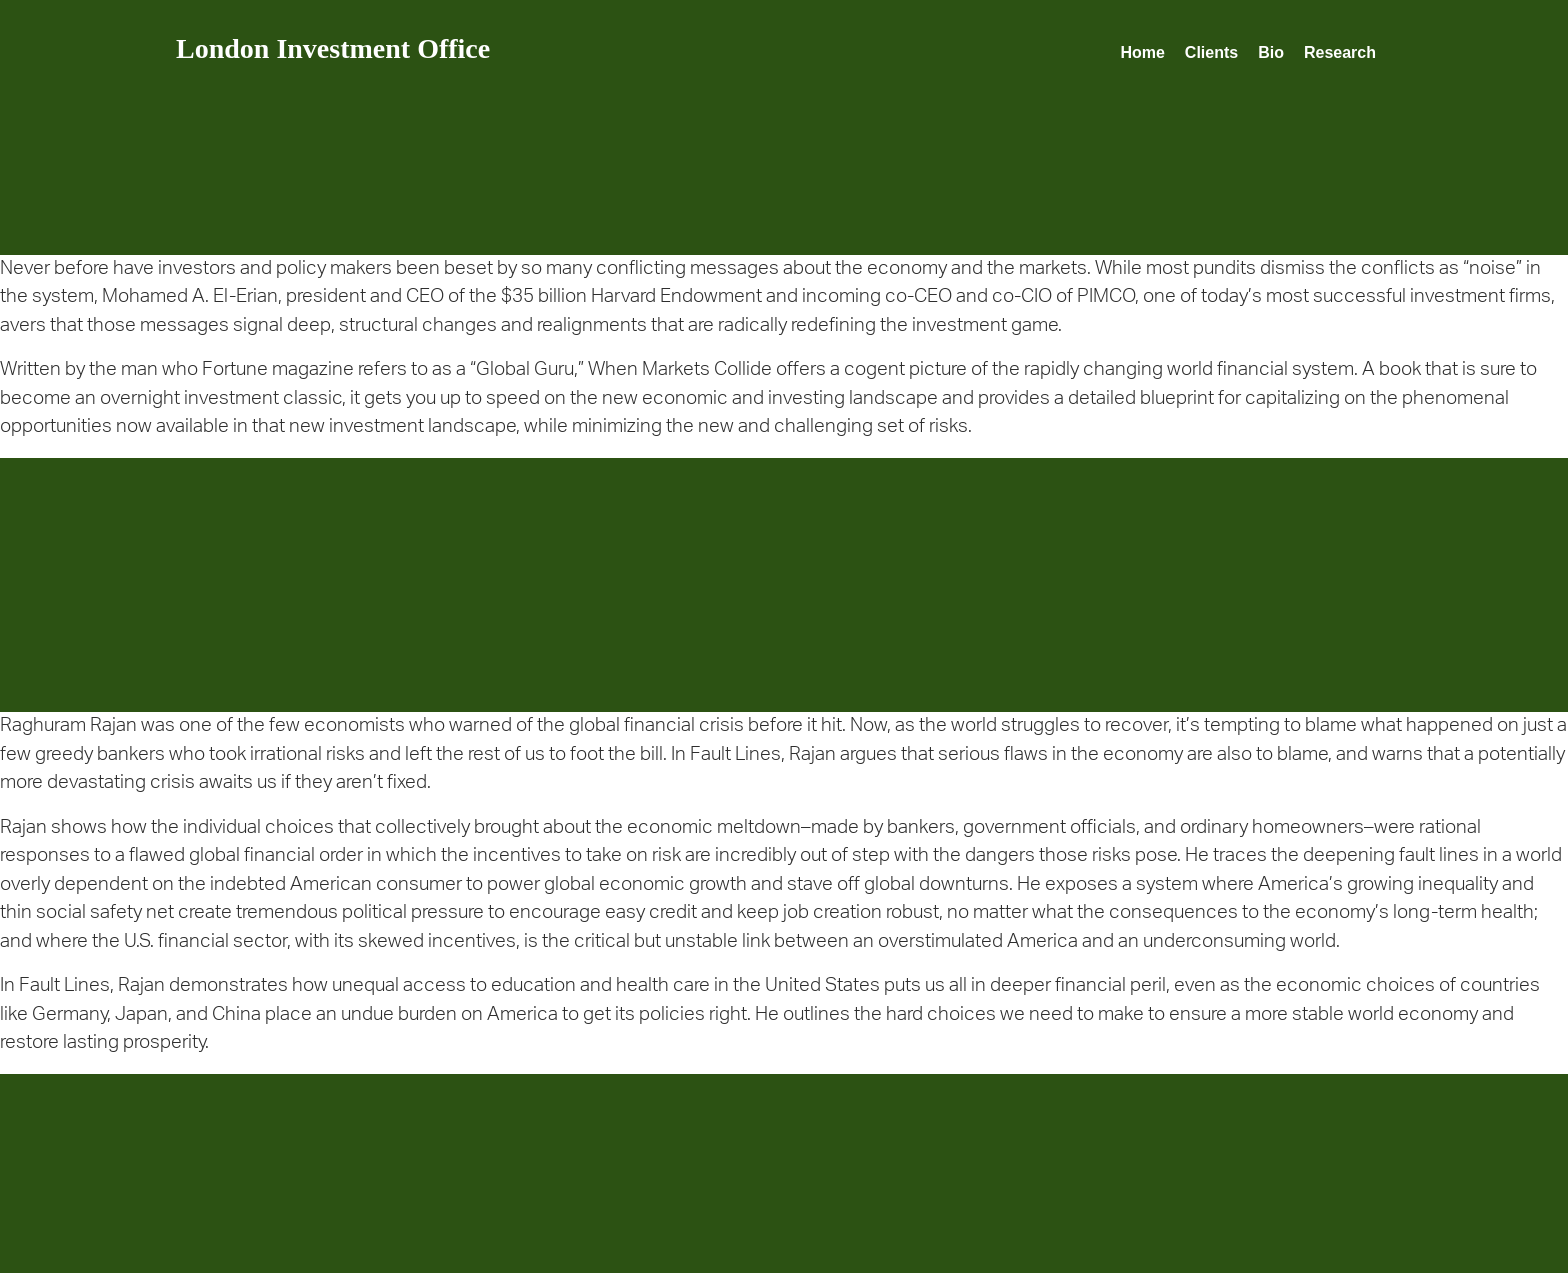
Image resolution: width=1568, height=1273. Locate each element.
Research (1340, 52)
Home (1142, 52)
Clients (1211, 52)
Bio (1271, 52)
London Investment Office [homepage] (333, 48)
